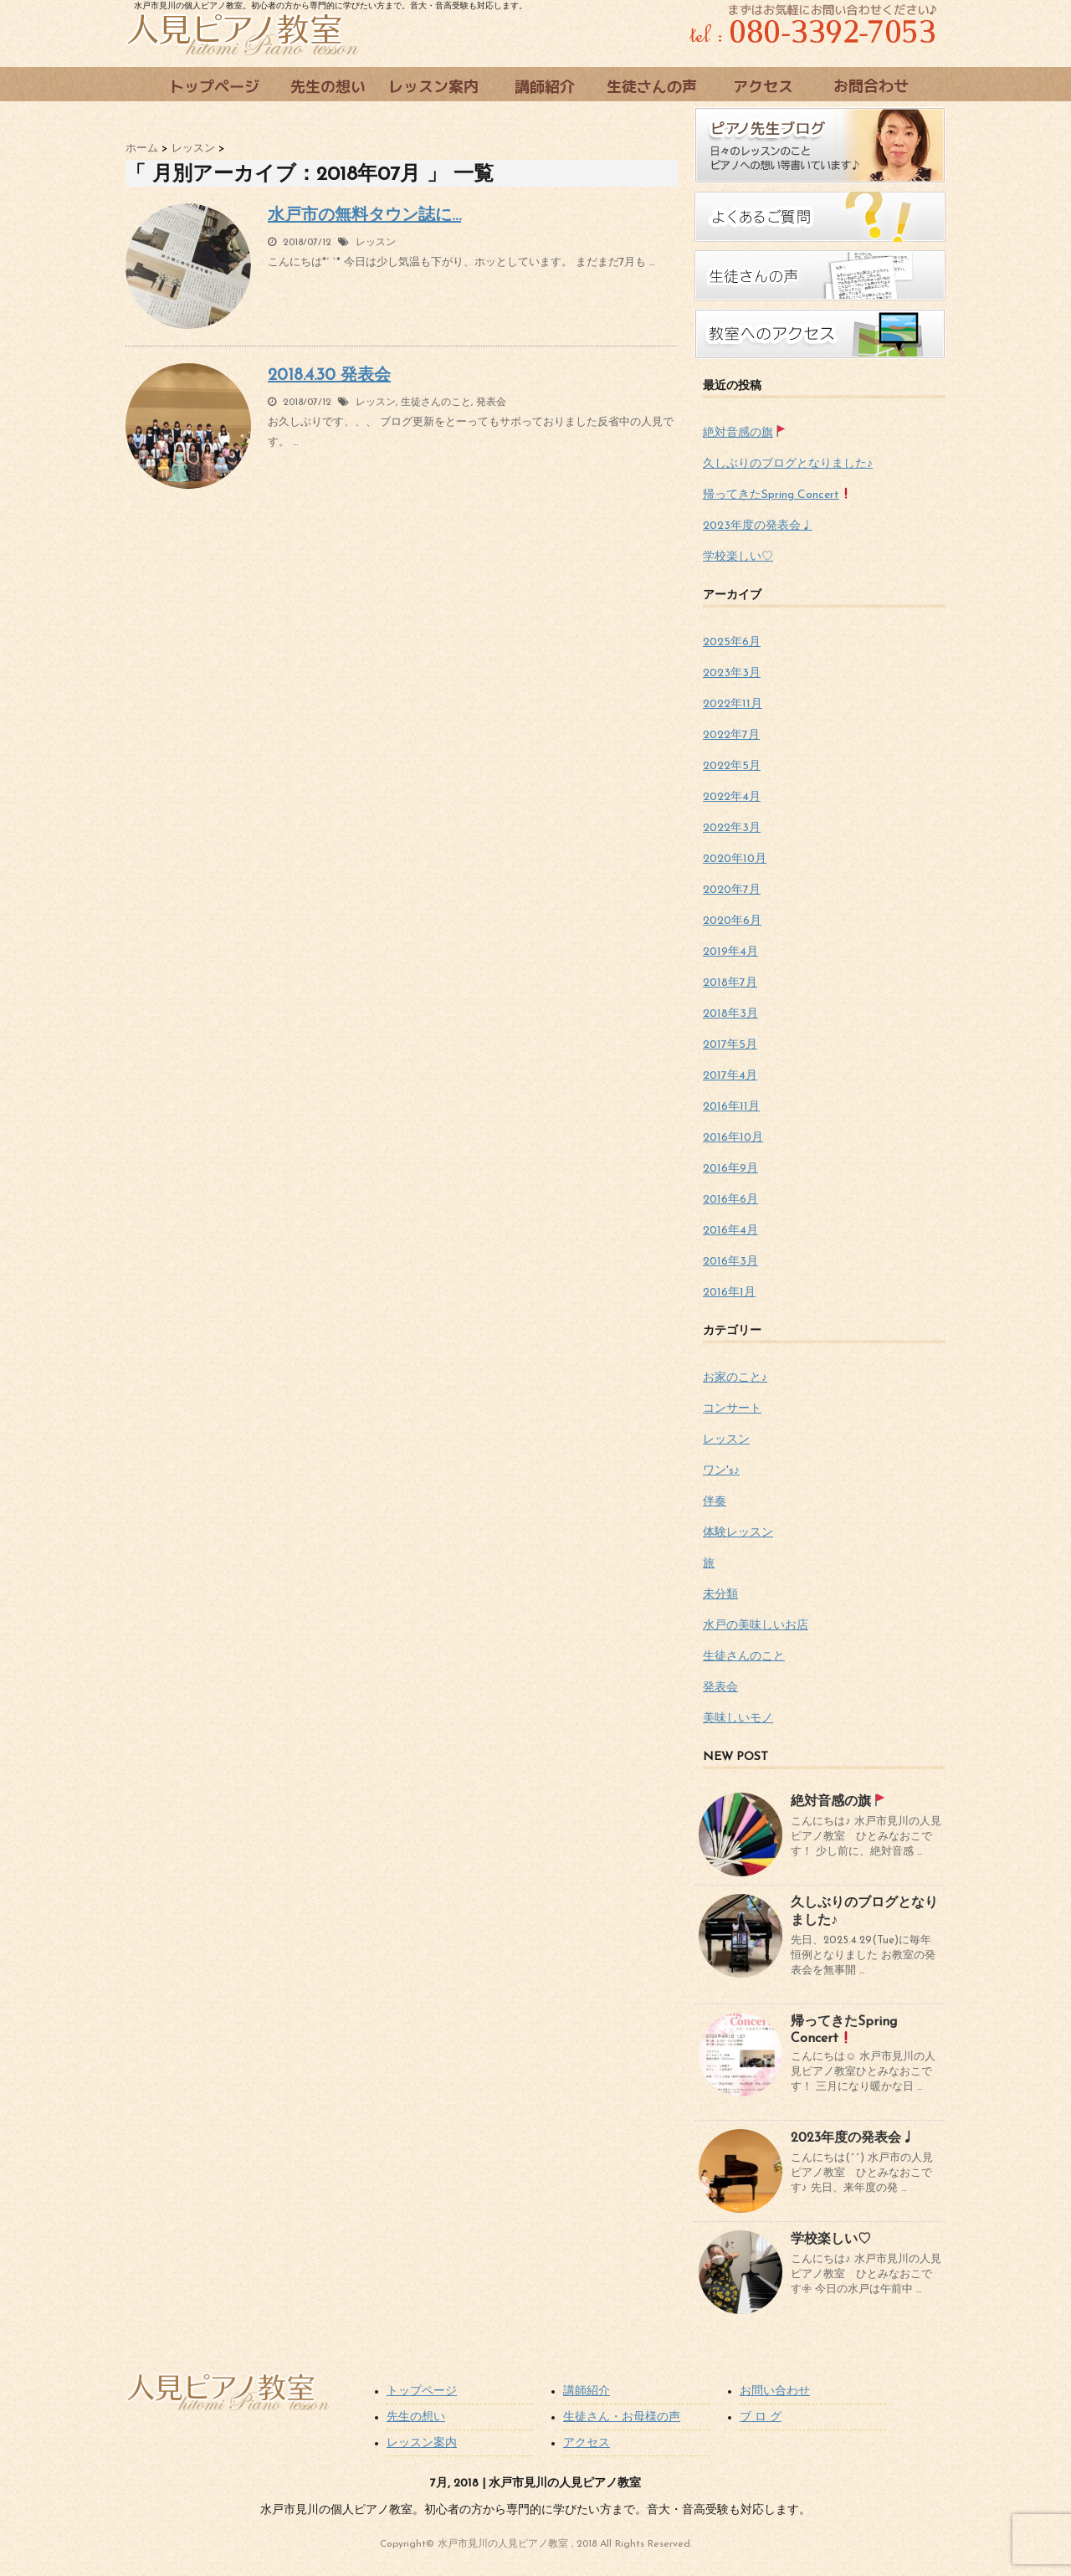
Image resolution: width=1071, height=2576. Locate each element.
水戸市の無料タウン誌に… (364, 216)
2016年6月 (730, 1199)
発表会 (491, 403)
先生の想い (416, 2417)
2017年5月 (730, 1045)
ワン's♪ (721, 1471)
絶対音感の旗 (744, 433)
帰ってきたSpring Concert (777, 495)
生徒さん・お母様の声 (621, 2417)
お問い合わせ (775, 2391)
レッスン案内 (422, 2443)
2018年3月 (730, 1014)
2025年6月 (732, 642)
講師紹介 (586, 2391)
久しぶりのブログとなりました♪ (788, 464)
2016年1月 (729, 1292)
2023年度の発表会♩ (757, 526)
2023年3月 (732, 673)
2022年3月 (732, 828)
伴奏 (714, 1502)
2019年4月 (730, 952)
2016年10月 (733, 1137)
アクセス (586, 2443)
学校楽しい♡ (738, 557)
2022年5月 (732, 766)
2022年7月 (731, 735)
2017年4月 (730, 1076)
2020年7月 (732, 890)
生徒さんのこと (436, 403)
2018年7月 (730, 983)
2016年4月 (730, 1230)
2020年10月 (734, 859)
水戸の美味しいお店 (755, 1625)
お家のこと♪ (735, 1378)
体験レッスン (738, 1533)
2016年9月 (730, 1168)
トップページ (422, 2391)
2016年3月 (730, 1261)
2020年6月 (732, 921)
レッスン (376, 243)
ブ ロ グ (760, 2417)
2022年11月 (732, 704)
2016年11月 (731, 1107)
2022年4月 (732, 797)
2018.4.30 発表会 (329, 375)
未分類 (720, 1594)
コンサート (732, 1409)
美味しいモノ (738, 1718)
